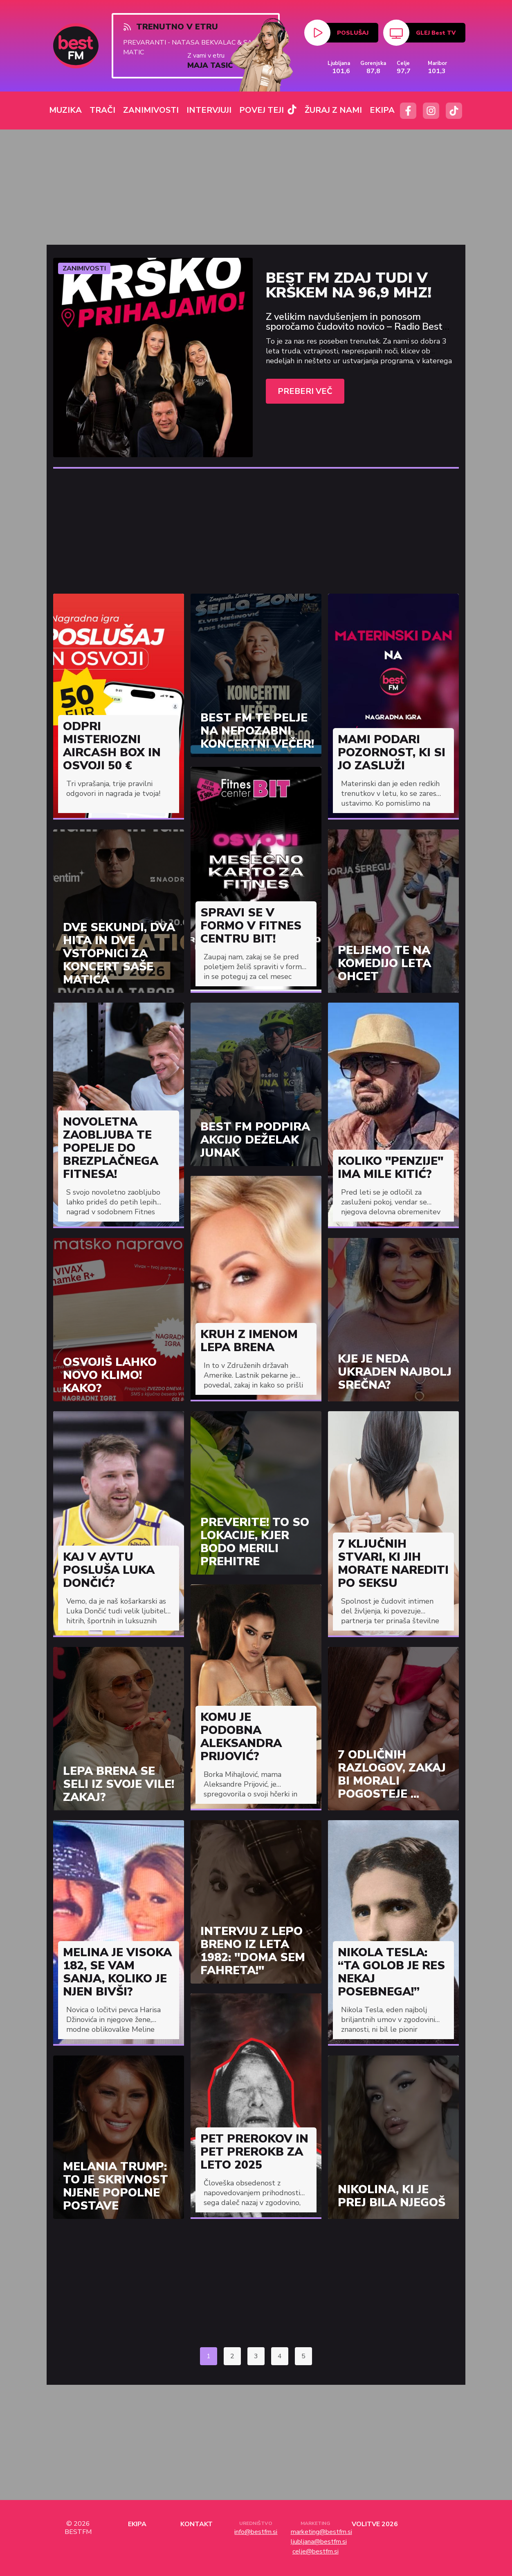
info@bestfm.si (255, 2531)
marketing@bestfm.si (315, 2531)
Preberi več (305, 391)
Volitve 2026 (375, 2524)
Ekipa (137, 2524)
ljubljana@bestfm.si (315, 2541)
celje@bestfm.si (315, 2551)
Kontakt (196, 2524)
